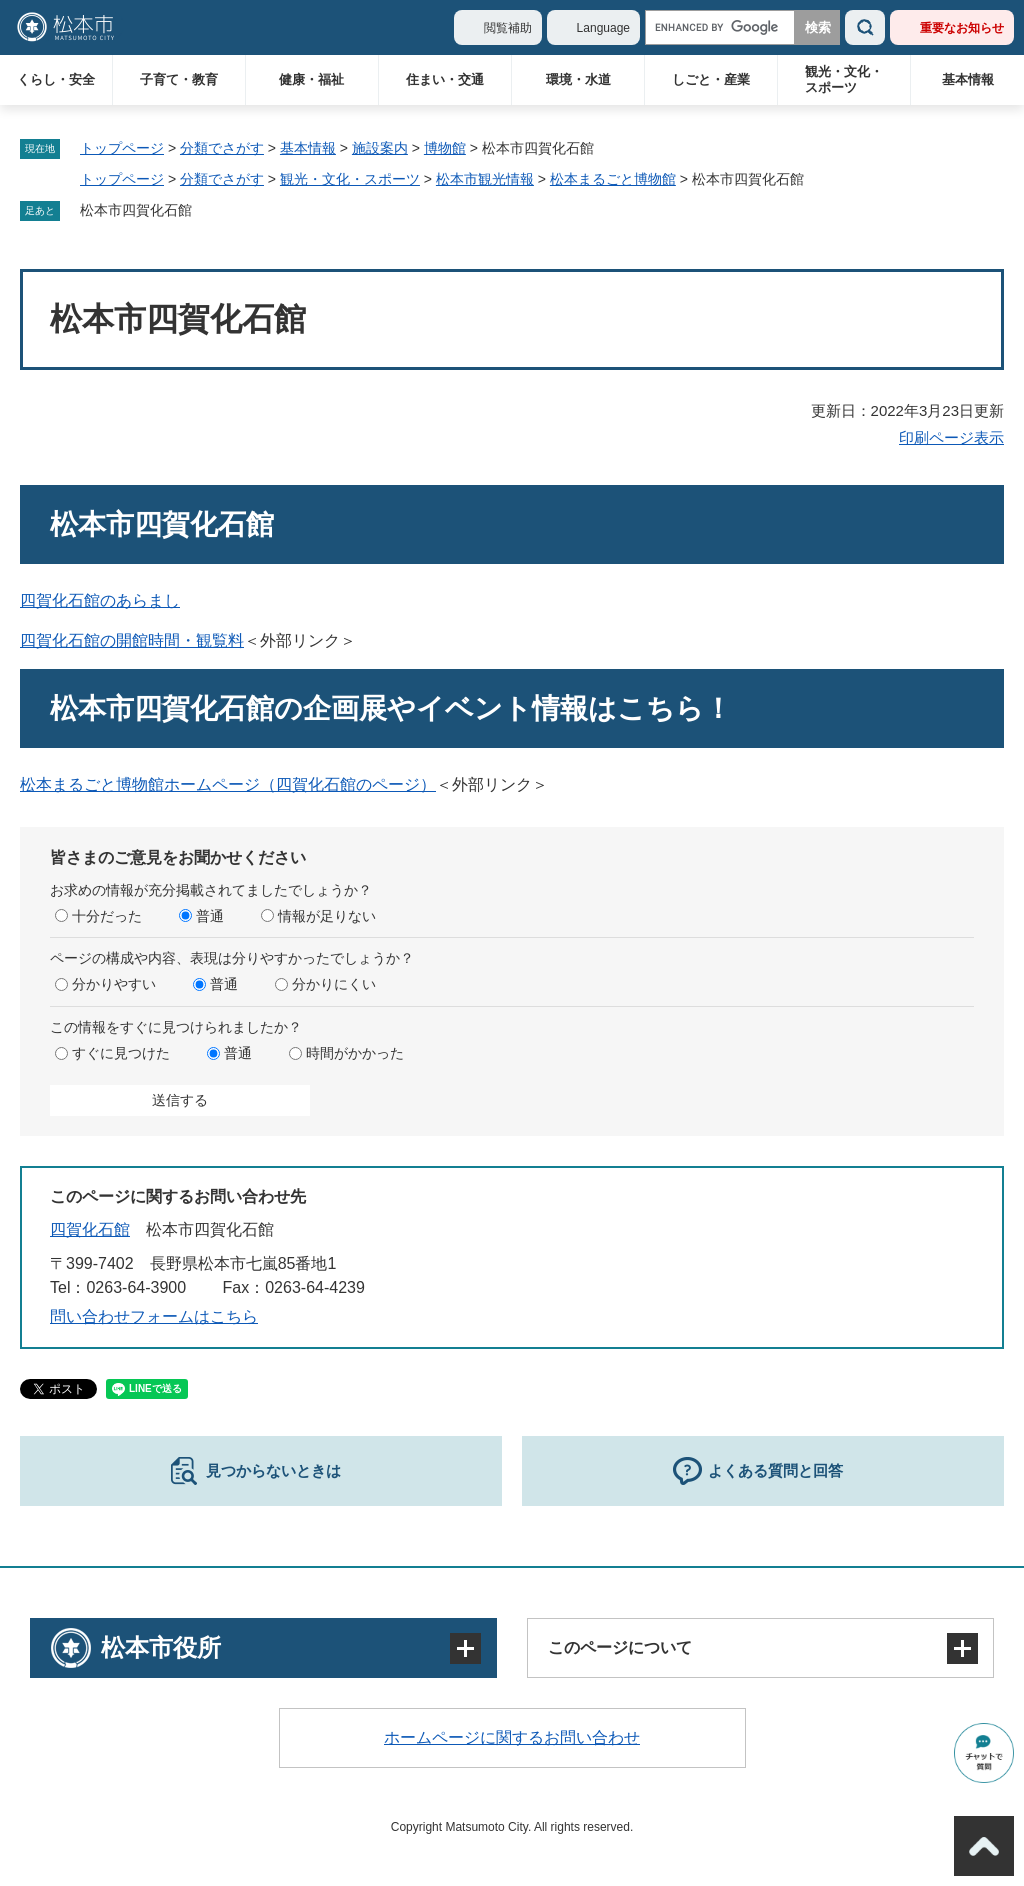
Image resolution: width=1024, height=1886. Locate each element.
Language (603, 28)
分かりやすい (114, 984)
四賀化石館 (90, 1229)
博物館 (445, 148)
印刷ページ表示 (951, 437)
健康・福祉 (311, 79)
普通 (210, 916)
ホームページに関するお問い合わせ (512, 1737)
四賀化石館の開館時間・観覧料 (132, 640)
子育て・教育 (179, 79)
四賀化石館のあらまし (100, 600)
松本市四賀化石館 (136, 210)
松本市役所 (161, 1647)
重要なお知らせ (962, 28)
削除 (206, 211)
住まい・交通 (445, 79)
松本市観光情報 (485, 179)
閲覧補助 (508, 28)
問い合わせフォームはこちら (154, 1316)
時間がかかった (355, 1053)
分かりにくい (334, 984)
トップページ (122, 148)
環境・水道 (578, 79)
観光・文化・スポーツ (844, 79)
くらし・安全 (56, 79)
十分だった (107, 916)
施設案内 (380, 148)
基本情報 (968, 79)
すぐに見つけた (121, 1053)
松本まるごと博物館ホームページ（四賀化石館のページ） (228, 784)
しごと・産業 (711, 79)
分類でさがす (222, 148)
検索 (865, 27)
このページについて (620, 1647)
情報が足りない (327, 916)
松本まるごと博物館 (613, 179)
